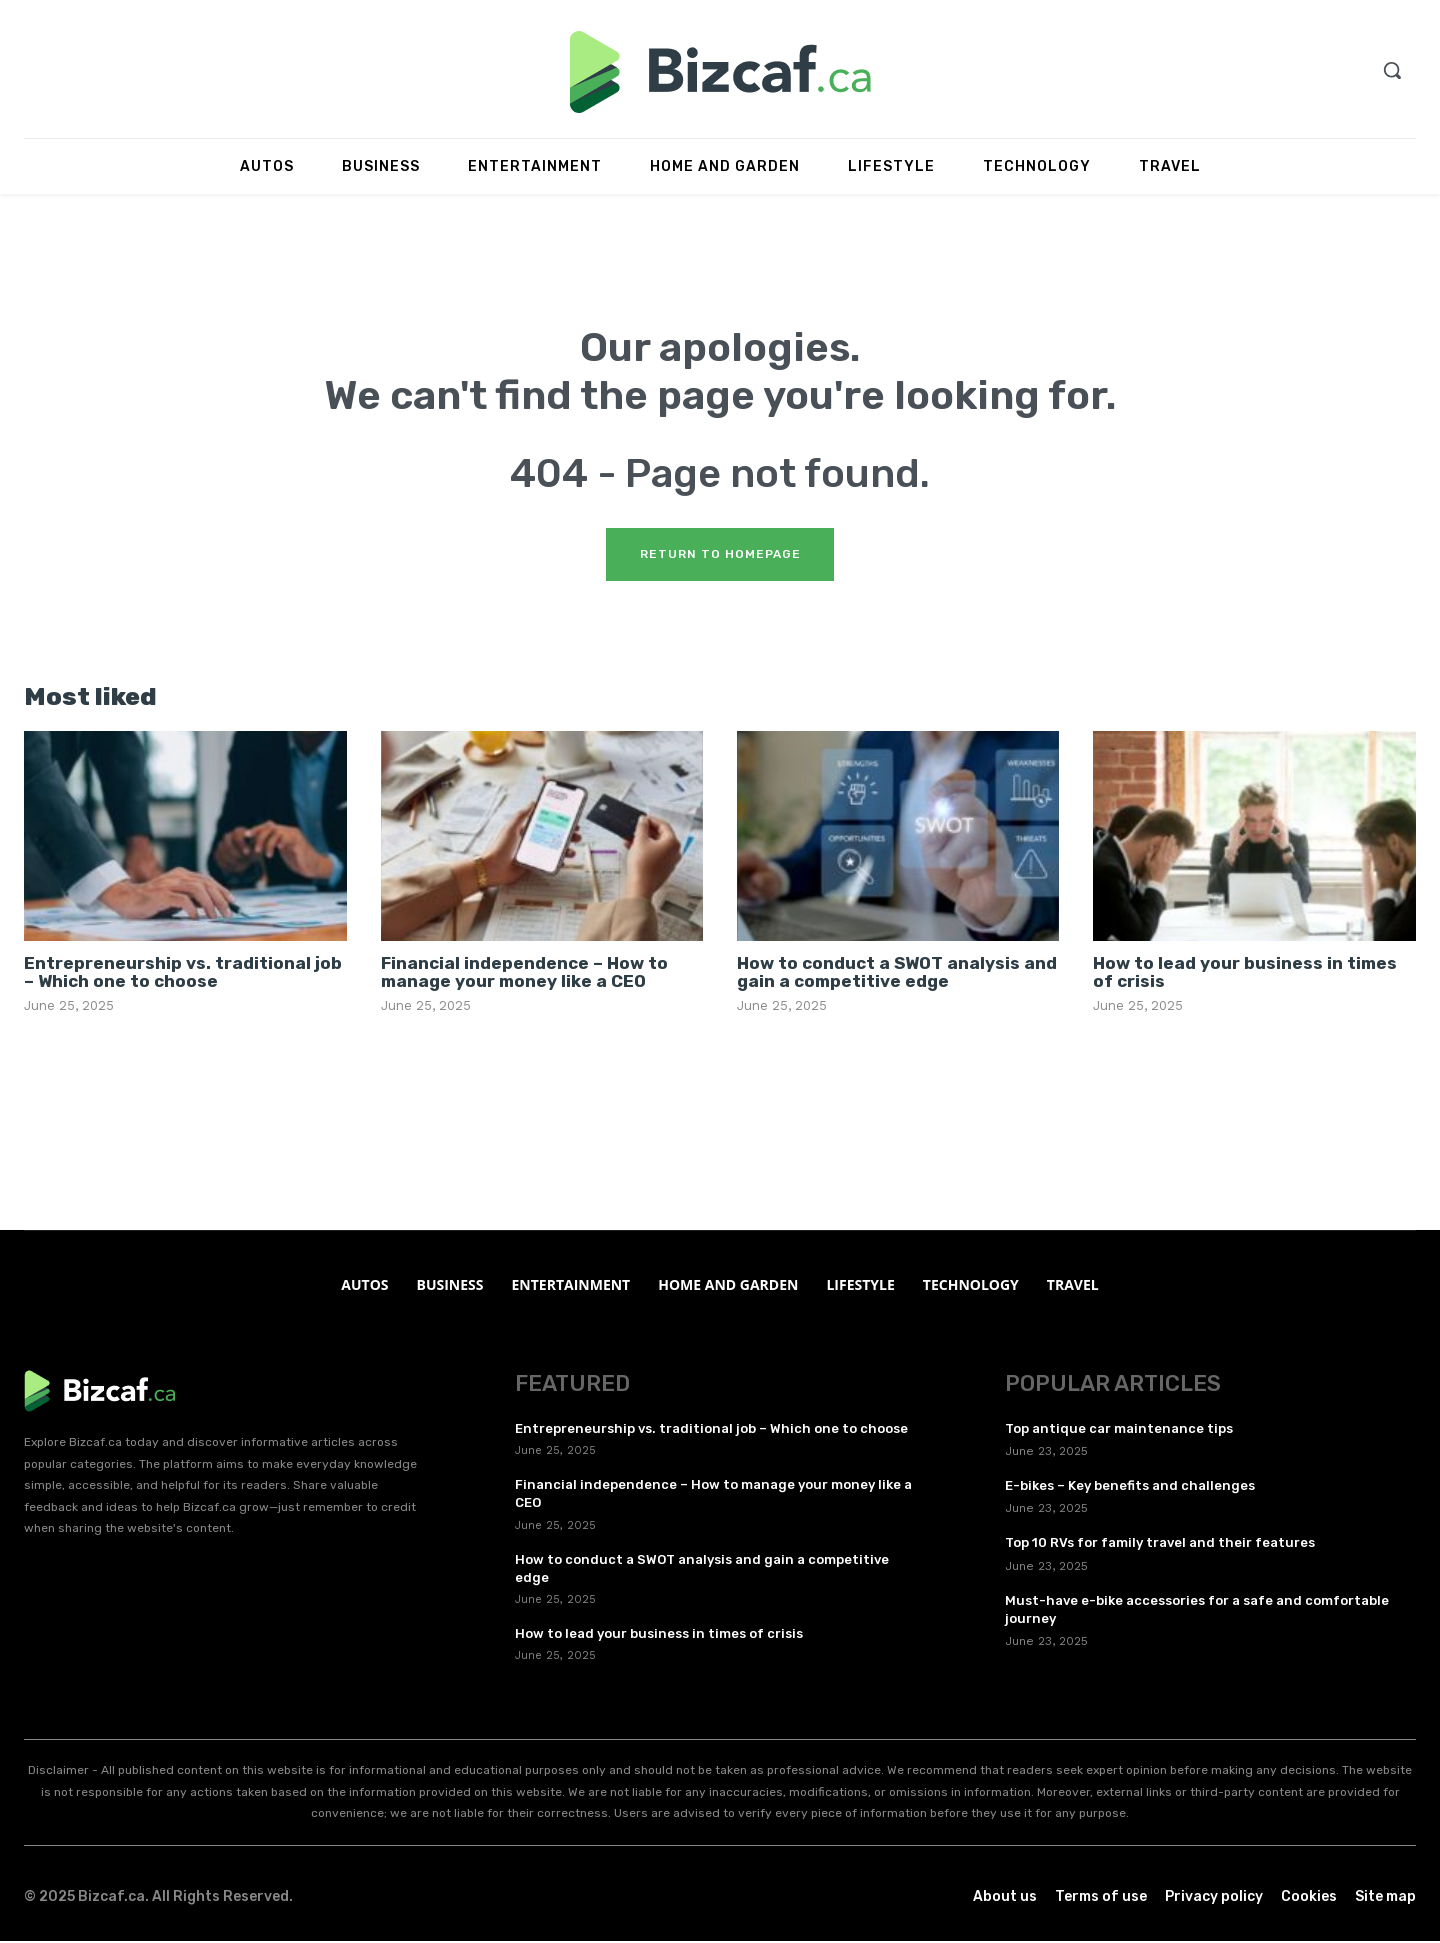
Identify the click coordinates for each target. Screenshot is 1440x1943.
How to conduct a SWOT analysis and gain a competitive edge (897, 973)
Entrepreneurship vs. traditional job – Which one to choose (183, 973)
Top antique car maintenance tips (1119, 1430)
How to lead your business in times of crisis (1245, 973)
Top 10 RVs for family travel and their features (1160, 1544)
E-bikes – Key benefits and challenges (1130, 1487)
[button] (1392, 70)
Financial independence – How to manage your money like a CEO (524, 973)
